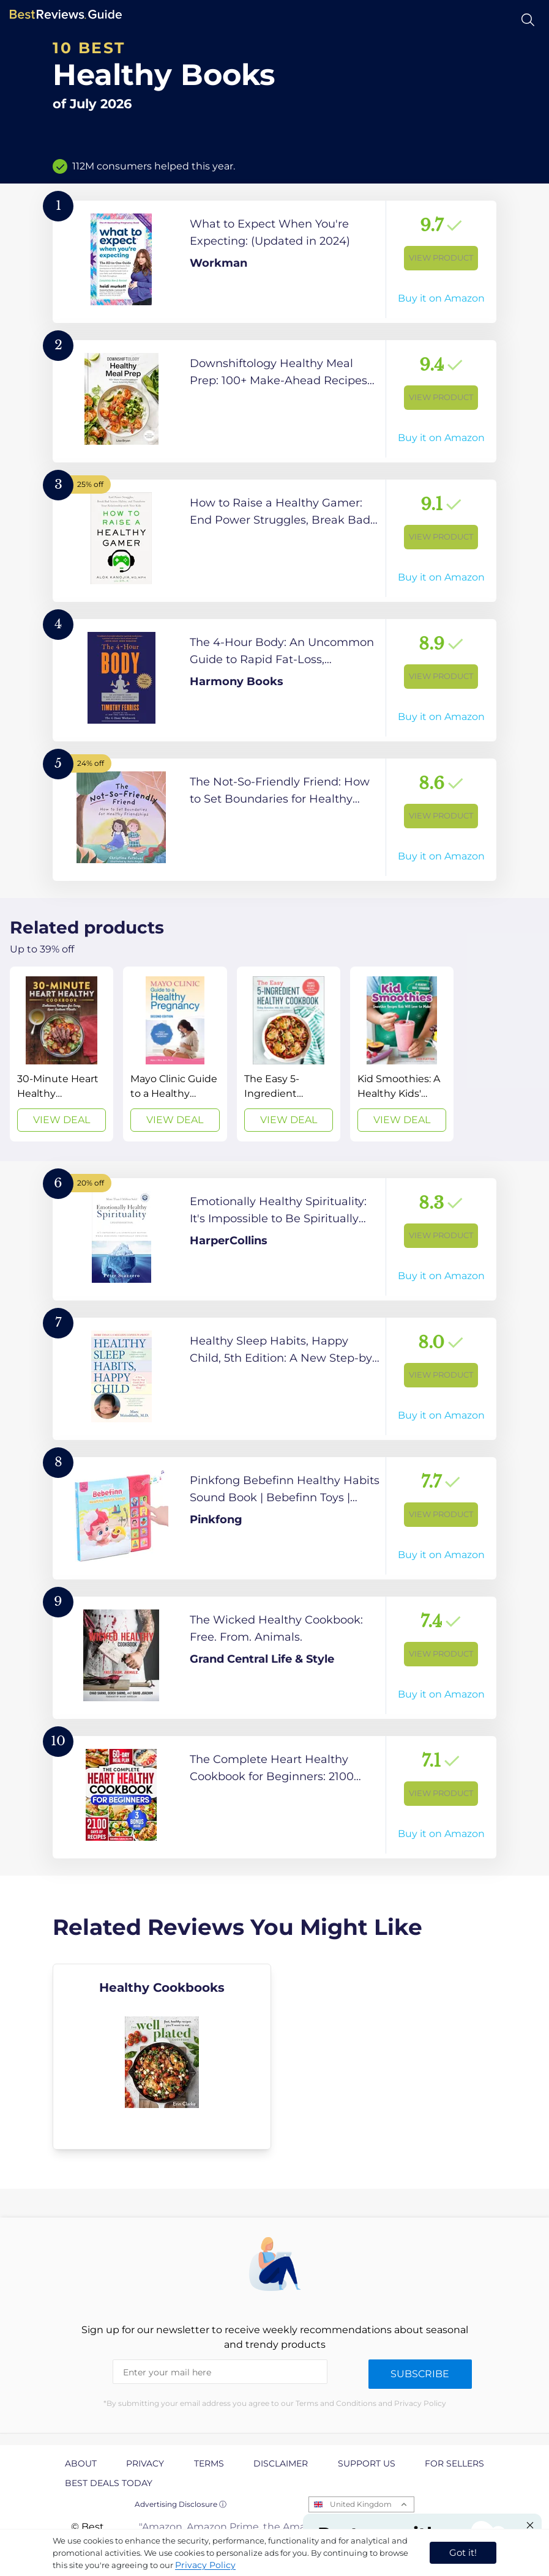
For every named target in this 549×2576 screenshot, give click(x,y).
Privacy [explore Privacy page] (145, 2463)
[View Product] (274, 262)
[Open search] (527, 19)
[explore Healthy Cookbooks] (162, 2057)
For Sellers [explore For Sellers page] (454, 2463)
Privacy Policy (205, 2564)
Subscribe (419, 2374)
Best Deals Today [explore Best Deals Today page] (108, 2483)
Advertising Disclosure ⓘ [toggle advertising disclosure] (180, 2504)
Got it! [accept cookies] (463, 2552)
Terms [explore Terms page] (209, 2463)
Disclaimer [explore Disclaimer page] (280, 2463)
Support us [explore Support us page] (366, 2463)
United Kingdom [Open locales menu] (361, 2504)
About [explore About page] (81, 2463)
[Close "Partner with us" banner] (530, 2525)
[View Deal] (61, 1054)
